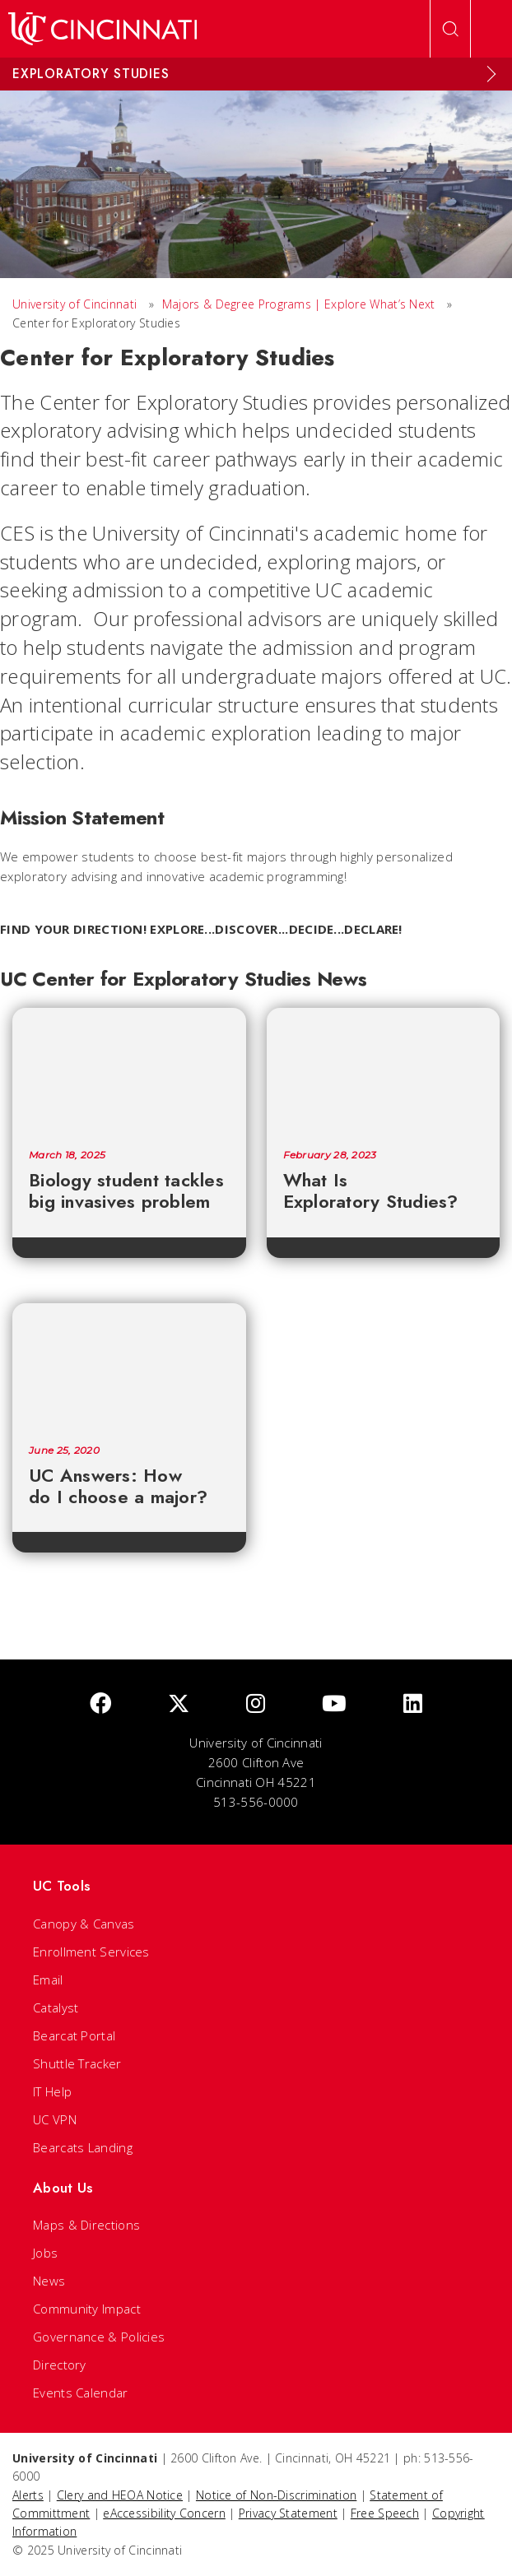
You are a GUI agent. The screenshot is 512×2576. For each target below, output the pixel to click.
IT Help (52, 2091)
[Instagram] (255, 1704)
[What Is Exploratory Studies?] (383, 1070)
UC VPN (55, 2119)
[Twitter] (178, 1704)
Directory (59, 2364)
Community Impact (87, 2308)
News (49, 2280)
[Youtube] (334, 1704)
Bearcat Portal (74, 2035)
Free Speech (385, 2513)
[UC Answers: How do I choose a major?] (129, 1365)
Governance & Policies (99, 2336)
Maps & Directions (86, 2224)
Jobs (45, 2252)
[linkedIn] (412, 1704)
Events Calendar (80, 2392)
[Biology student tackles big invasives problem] (129, 1070)
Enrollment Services (91, 1951)
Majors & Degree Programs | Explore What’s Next (298, 304)
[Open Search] (450, 29)
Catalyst (55, 2007)
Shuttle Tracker (77, 2063)
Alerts (28, 2495)
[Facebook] (100, 1704)
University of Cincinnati (74, 304)
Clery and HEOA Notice (120, 2495)
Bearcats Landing (83, 2147)
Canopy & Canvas (84, 1923)
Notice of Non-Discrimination (276, 2495)
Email (48, 1979)
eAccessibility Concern (164, 2513)
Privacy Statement (288, 2513)
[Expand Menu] (491, 74)
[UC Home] (102, 29)
